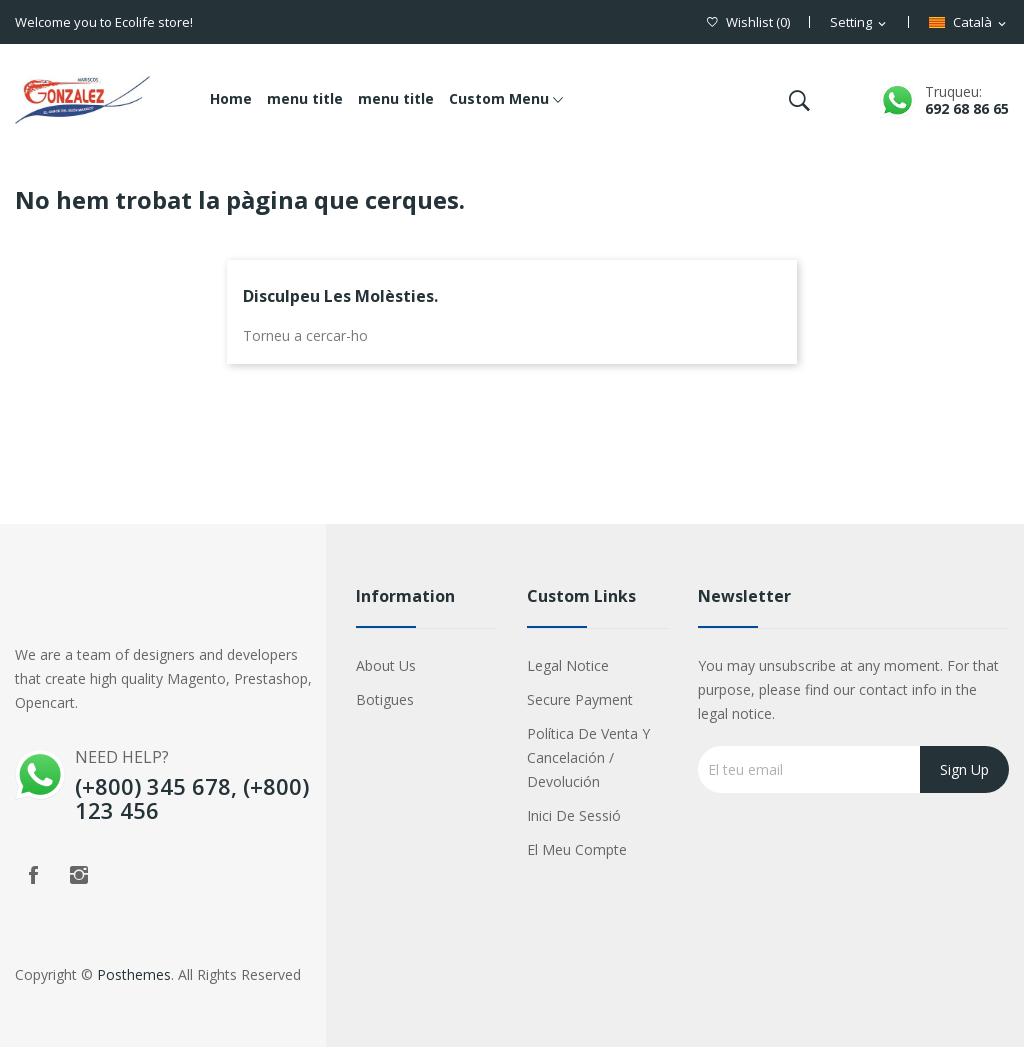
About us (386, 665)
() (748, 22)
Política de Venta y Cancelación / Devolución (588, 757)
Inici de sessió (574, 815)
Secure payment (580, 699)
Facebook (33, 875)
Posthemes (134, 974)
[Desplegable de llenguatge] (969, 23)
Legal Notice (568, 665)
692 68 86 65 (967, 108)
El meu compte (577, 849)
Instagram (79, 875)
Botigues (385, 699)
